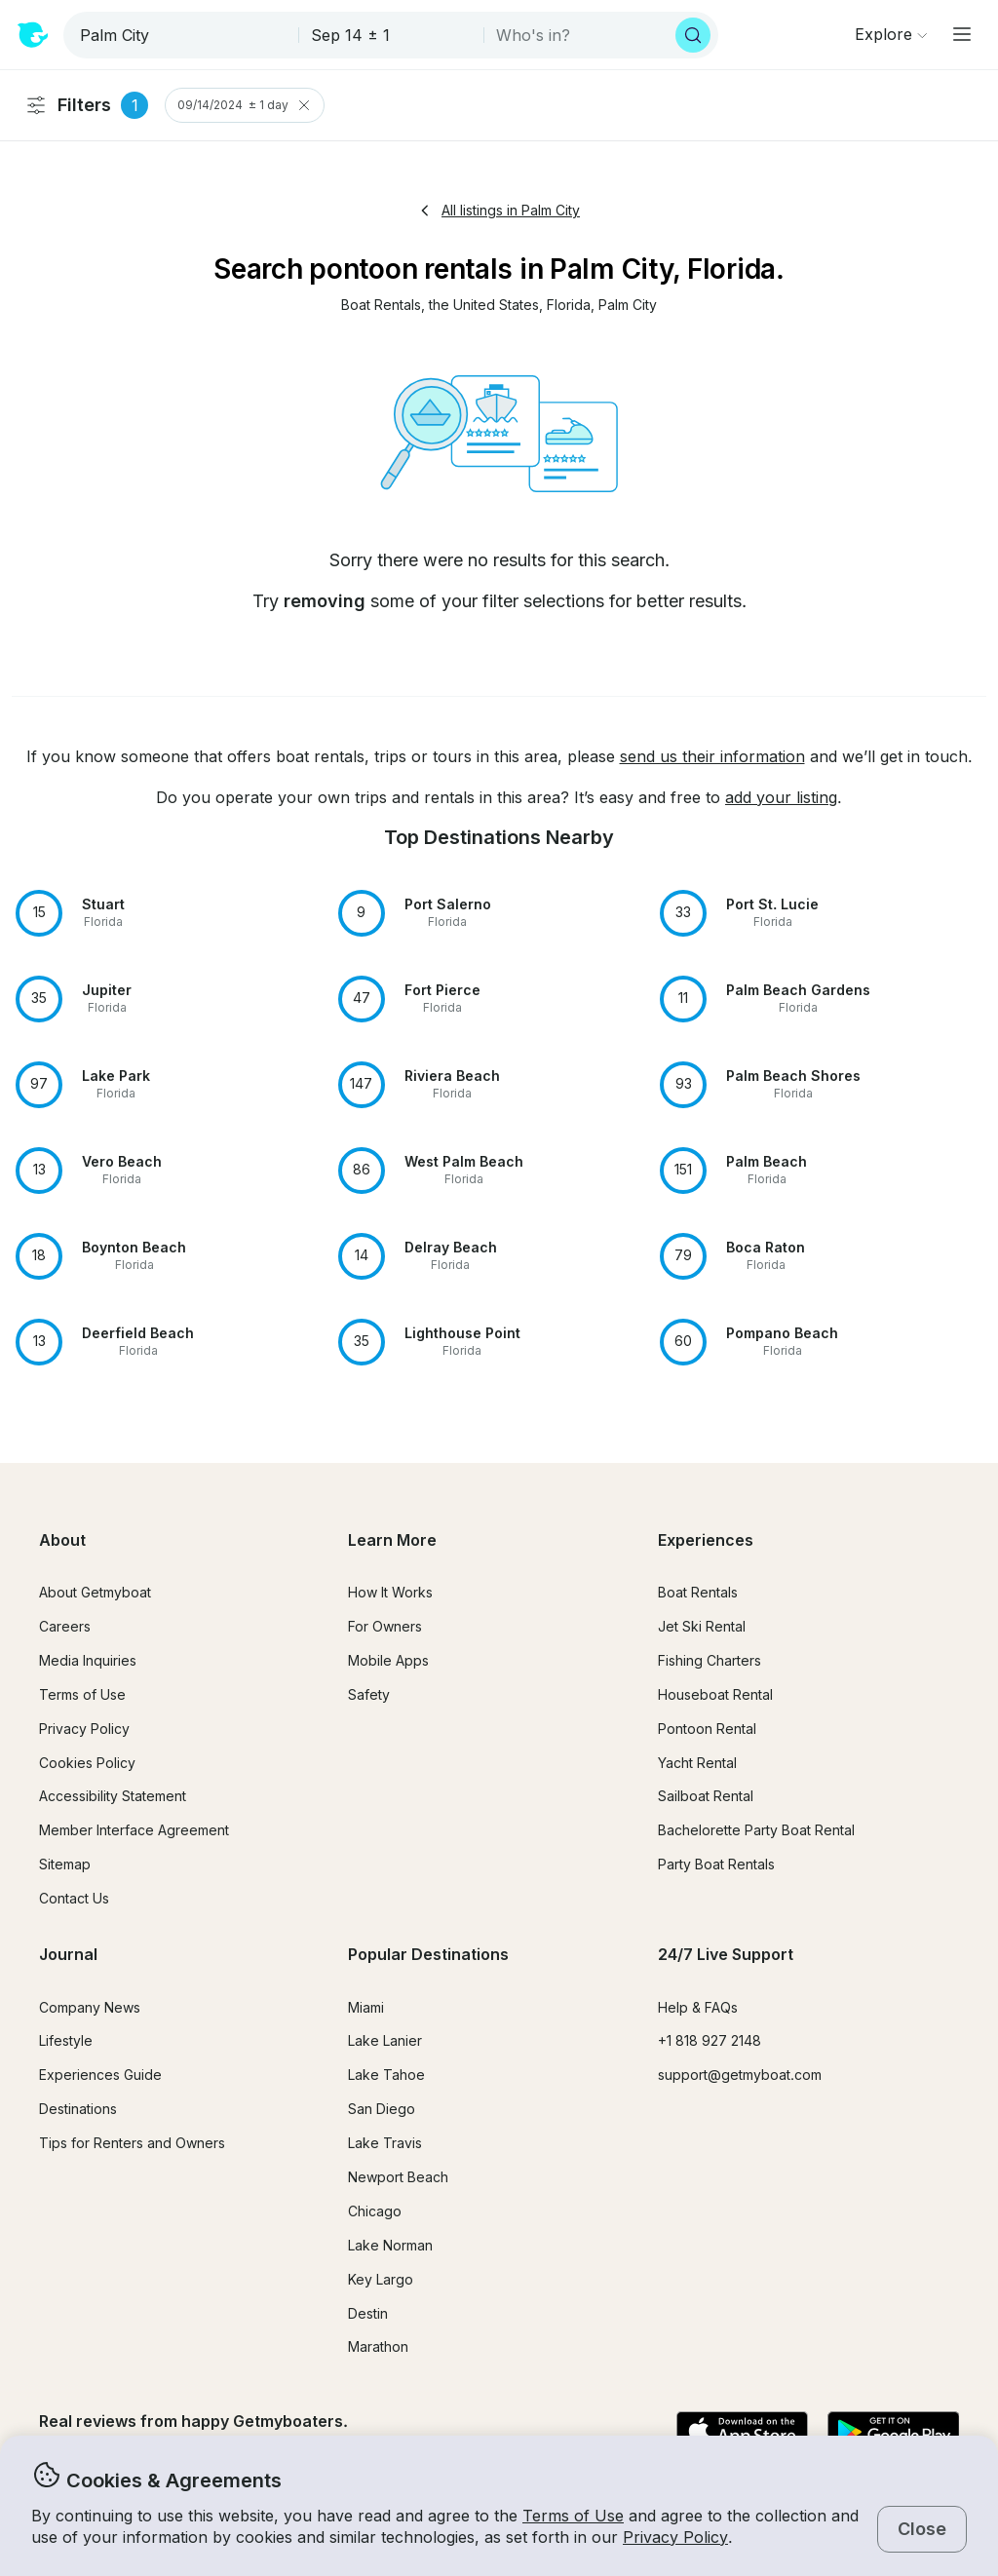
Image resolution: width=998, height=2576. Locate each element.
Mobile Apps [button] (388, 1660)
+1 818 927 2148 (709, 2040)
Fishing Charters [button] (709, 1660)
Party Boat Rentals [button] (716, 1864)
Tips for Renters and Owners (132, 2142)
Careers (65, 1626)
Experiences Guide (100, 2074)
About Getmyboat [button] (95, 1592)
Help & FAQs (698, 2007)
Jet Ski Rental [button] (702, 1626)
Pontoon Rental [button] (707, 1728)
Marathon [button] (378, 2346)
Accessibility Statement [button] (112, 1796)
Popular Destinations (428, 1954)
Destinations (78, 2108)
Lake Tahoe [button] (386, 2074)
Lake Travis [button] (385, 2142)
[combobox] (182, 35)
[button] (381, 305)
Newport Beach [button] (398, 2177)
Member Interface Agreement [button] (134, 1830)
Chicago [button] (375, 2211)
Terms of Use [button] (573, 2515)
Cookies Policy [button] (87, 1762)
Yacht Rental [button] (697, 1762)
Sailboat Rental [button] (705, 1796)
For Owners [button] (385, 1626)
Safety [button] (369, 1694)
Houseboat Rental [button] (715, 1694)
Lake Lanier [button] (385, 2040)
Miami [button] (366, 2007)
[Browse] (891, 34)
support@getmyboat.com (740, 2074)
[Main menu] (962, 34)
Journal (68, 1954)
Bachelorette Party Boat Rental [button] (756, 1830)
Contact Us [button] (74, 1898)
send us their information (712, 756)
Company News (89, 2007)
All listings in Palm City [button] (499, 210)
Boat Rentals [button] (698, 1592)
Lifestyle (66, 2040)
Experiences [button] (705, 1540)
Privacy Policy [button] (675, 2537)
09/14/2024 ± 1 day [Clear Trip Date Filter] (244, 105)
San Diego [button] (381, 2108)
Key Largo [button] (380, 2279)
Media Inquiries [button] (87, 1660)
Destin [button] (368, 2313)
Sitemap (65, 1864)
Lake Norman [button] (390, 2245)
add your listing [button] (781, 797)
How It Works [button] (390, 1592)
